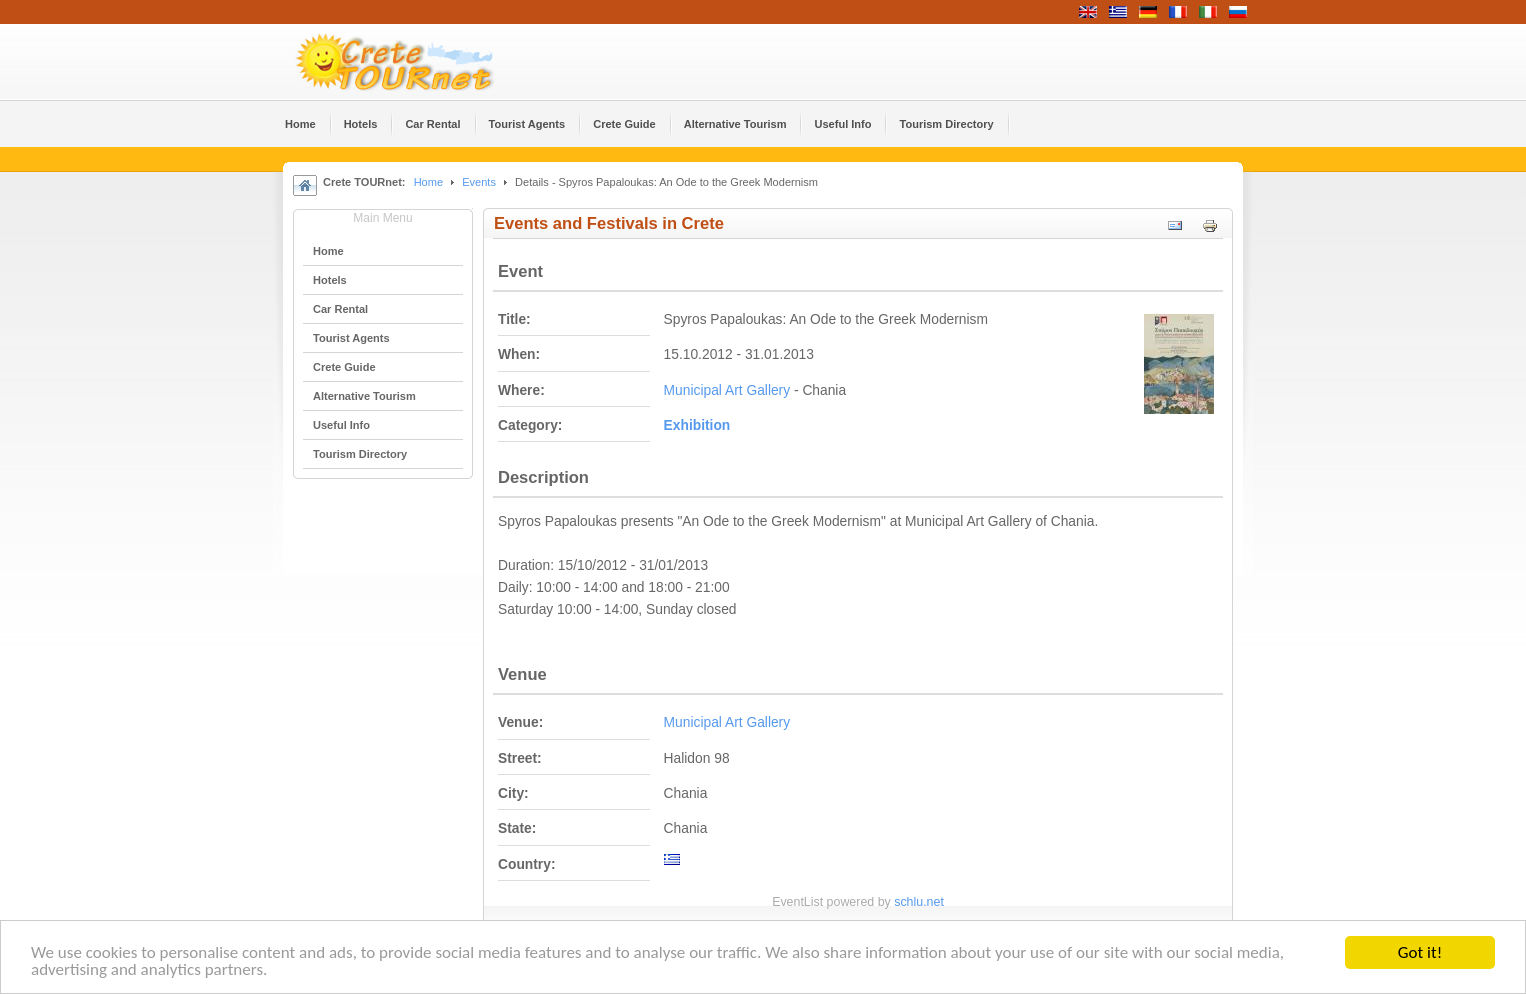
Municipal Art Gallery (727, 390)
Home (428, 182)
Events (479, 182)
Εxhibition (697, 425)
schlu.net (919, 902)
